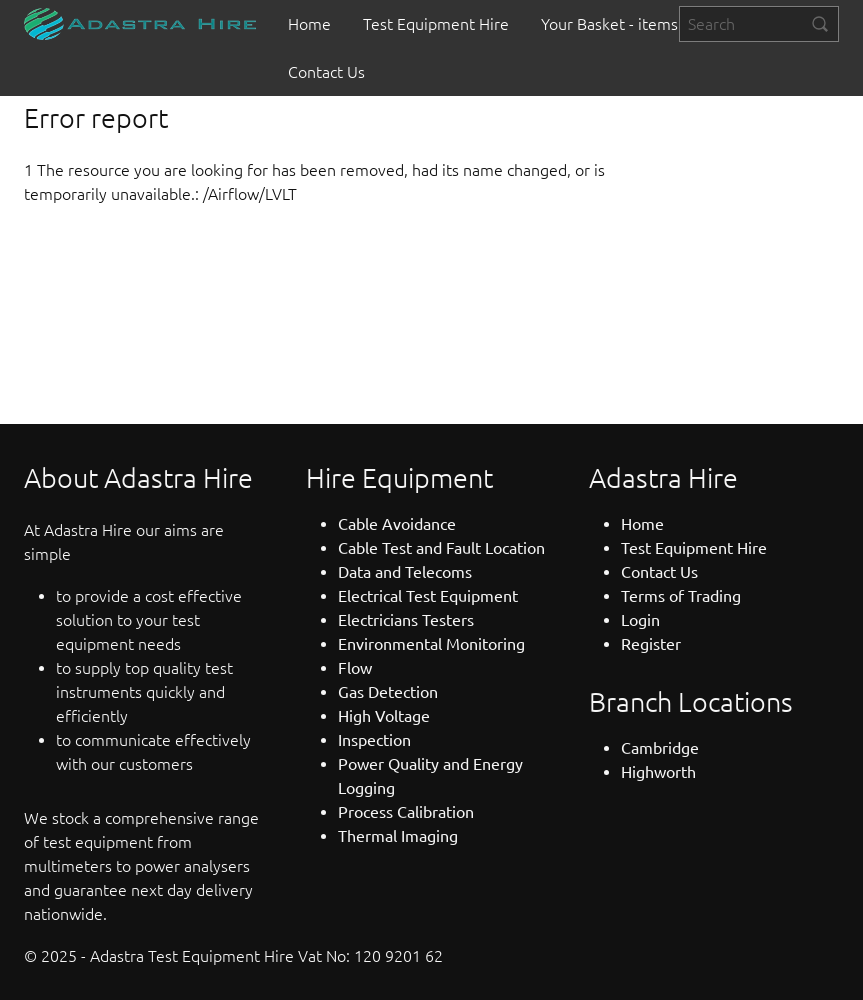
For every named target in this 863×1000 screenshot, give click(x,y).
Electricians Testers (406, 620)
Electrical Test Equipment (428, 596)
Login (640, 620)
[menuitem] (309, 24)
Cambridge (660, 748)
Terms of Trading (681, 596)
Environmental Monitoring (431, 644)
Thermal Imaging (398, 836)
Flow (355, 668)
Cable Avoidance (397, 524)
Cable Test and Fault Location (441, 548)
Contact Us (326, 72)
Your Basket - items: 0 (618, 24)
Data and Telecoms (405, 572)
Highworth (658, 772)
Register (651, 644)
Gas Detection (388, 692)
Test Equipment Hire (436, 24)
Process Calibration (406, 812)
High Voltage (384, 716)
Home (309, 24)
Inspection (374, 740)
